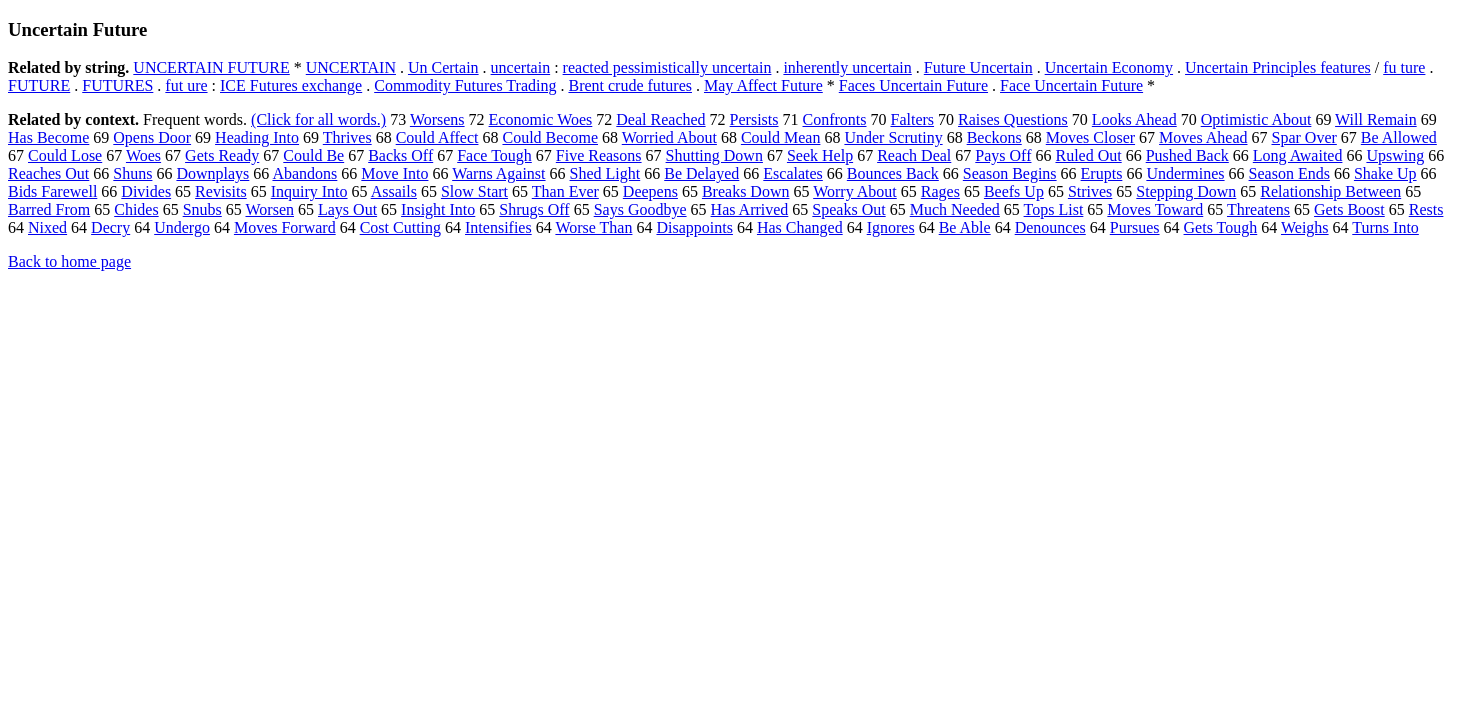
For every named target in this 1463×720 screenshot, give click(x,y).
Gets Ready (222, 155)
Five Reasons (599, 155)
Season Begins (1010, 173)
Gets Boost (1349, 209)
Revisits (221, 191)
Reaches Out (48, 173)
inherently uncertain (847, 67)
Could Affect (437, 137)
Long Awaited (1298, 155)
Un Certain (443, 67)
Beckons (994, 137)
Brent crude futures (630, 85)
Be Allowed (1399, 137)
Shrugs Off (534, 209)
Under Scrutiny (893, 137)
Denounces (1050, 227)
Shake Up (1385, 173)
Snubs (202, 209)
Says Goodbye (640, 209)
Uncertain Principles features (1278, 67)
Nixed (47, 227)
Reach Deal (914, 155)
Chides (136, 209)
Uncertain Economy (1109, 67)
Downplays (212, 173)
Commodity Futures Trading (465, 85)
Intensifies (498, 227)
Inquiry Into (309, 191)
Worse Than (593, 227)
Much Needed (955, 209)
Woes (143, 155)
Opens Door (152, 137)
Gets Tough (1221, 227)
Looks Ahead (1134, 119)
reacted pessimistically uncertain (667, 67)
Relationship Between (1330, 191)
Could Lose (65, 155)
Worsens (437, 119)
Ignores (891, 227)
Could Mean (781, 137)
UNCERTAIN (351, 67)
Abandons (304, 173)
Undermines (1185, 173)
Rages (940, 191)
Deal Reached (660, 119)
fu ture (1404, 67)
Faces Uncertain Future (913, 85)
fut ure (186, 85)
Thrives (347, 137)
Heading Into (257, 137)
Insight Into (438, 209)
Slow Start (474, 191)
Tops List (1054, 209)
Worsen (270, 209)
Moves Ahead (1203, 137)
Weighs (1305, 227)
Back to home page (69, 261)
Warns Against (498, 173)
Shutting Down (714, 155)
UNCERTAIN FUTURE (211, 67)
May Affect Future (763, 85)
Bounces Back (893, 173)
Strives (1090, 191)
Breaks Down (746, 191)
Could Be (313, 155)
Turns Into (1385, 227)
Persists (754, 119)
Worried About (669, 137)
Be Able (965, 227)
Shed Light (605, 173)
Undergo (182, 227)
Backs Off (400, 155)
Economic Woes (541, 119)
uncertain (521, 67)
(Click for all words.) (318, 119)
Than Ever (565, 191)
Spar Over (1304, 137)
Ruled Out (1088, 155)
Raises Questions (1013, 119)
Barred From (49, 209)
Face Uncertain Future (1071, 85)
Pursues (1135, 227)
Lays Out (347, 209)
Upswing (1395, 155)
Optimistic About (1256, 119)
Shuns (132, 173)
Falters (913, 119)
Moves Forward (285, 227)
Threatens (1258, 209)
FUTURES (117, 85)
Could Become (550, 137)
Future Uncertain (978, 67)
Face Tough (494, 155)
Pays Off (1003, 155)
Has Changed (800, 227)
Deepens (650, 191)
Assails (394, 191)
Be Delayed (701, 173)
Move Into (394, 173)
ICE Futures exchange (291, 85)
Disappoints (694, 227)
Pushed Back (1187, 155)
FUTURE (39, 85)
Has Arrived (750, 209)
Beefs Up (1014, 191)
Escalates (793, 173)
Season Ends (1289, 173)
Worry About (855, 191)
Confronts (835, 119)
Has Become (48, 137)
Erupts (1102, 173)
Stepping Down (1186, 191)
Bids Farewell (52, 191)
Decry (110, 227)
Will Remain (1376, 119)
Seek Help (820, 155)
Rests (1426, 209)
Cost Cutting (400, 227)
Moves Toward (1155, 209)
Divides (146, 191)
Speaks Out (848, 209)
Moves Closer (1090, 137)
